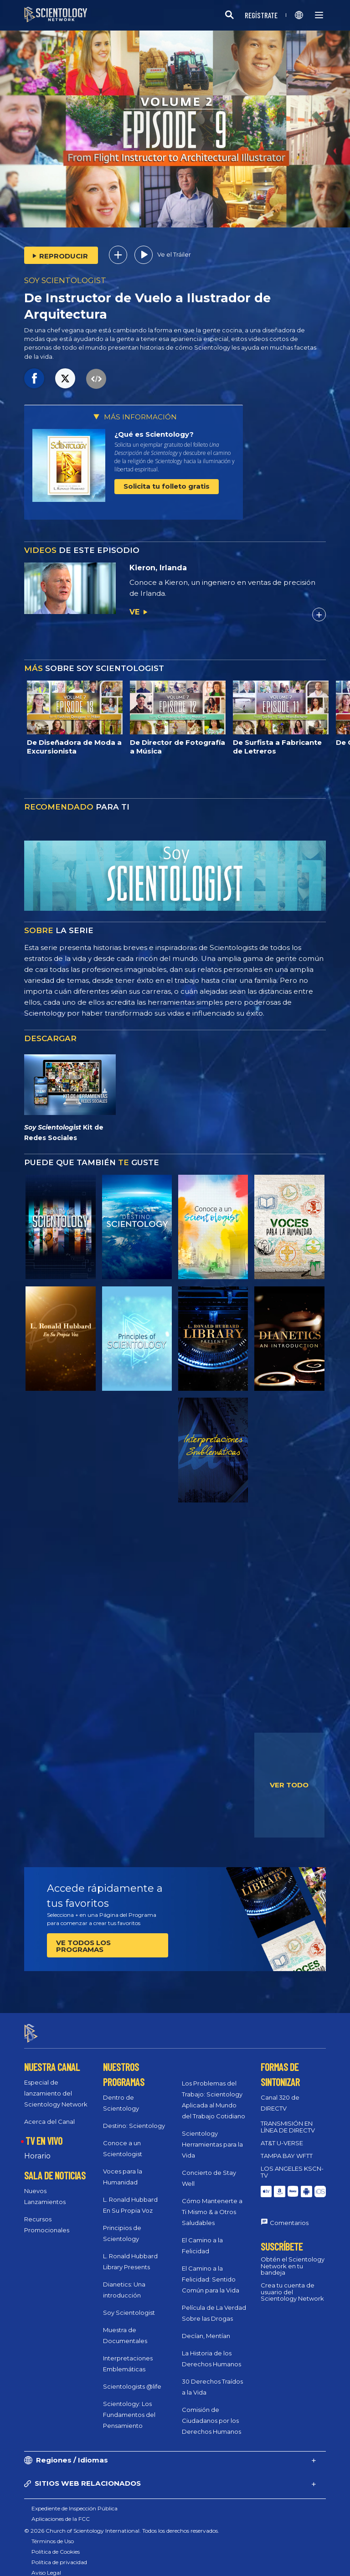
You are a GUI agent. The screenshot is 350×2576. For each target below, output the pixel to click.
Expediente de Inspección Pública (74, 2500)
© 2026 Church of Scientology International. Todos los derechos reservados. (121, 2522)
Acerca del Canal (49, 2113)
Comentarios (289, 2214)
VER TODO (289, 1785)
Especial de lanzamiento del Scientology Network (56, 2085)
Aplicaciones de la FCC (60, 2510)
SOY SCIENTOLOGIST (65, 280)
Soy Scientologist (129, 2304)
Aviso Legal (46, 2564)
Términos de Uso (52, 2533)
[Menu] (319, 15)
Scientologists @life (132, 2378)
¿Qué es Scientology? (154, 434)
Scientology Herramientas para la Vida (212, 2136)
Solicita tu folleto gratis (167, 486)
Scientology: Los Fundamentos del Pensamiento (129, 2406)
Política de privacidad (59, 2553)
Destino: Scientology (134, 2118)
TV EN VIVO (44, 2133)
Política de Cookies (55, 2543)
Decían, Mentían (206, 2328)
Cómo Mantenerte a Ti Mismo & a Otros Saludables (212, 2204)
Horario (37, 2147)
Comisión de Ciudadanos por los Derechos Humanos (211, 2412)
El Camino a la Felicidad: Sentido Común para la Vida (210, 2271)
